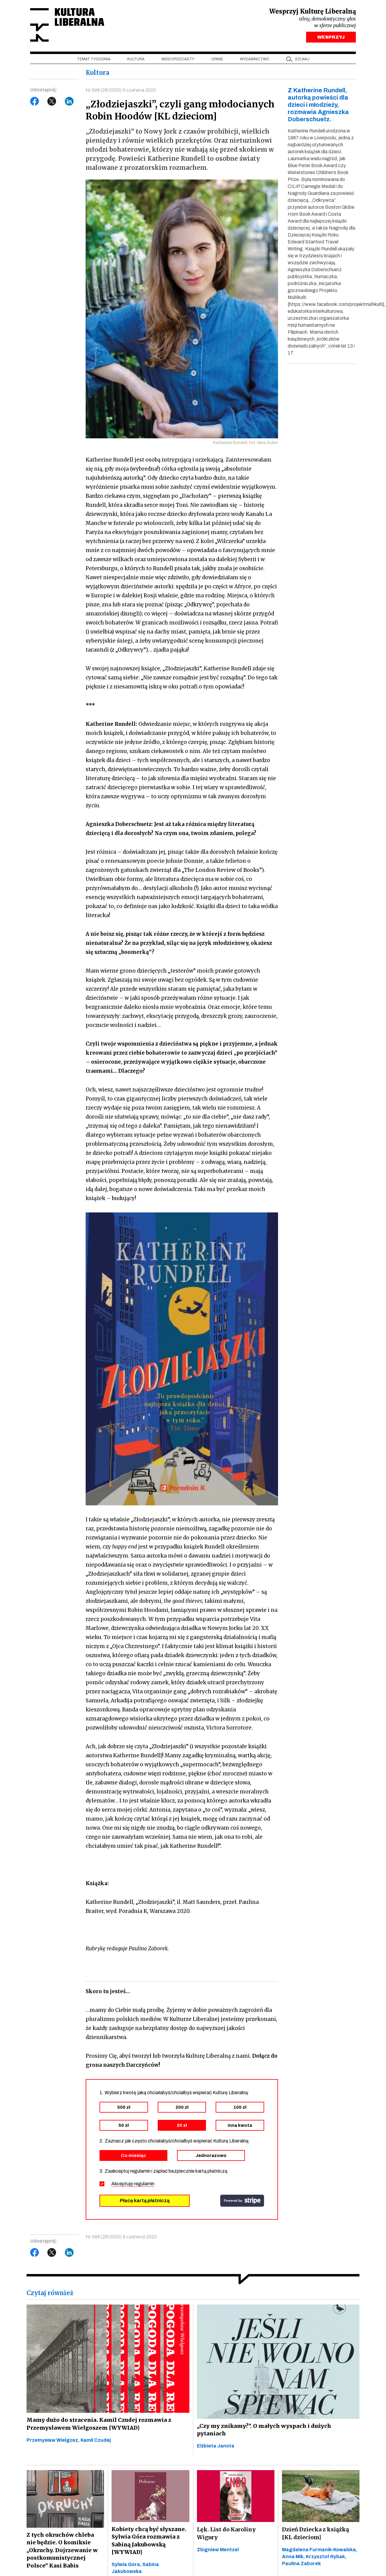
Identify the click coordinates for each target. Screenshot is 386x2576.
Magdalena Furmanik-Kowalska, (319, 2551)
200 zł (182, 2109)
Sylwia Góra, (127, 2567)
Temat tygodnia (93, 61)
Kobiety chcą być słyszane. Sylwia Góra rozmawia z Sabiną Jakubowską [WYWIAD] (149, 2543)
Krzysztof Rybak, (326, 2558)
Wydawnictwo (254, 61)
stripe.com (242, 2202)
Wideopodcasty (177, 61)
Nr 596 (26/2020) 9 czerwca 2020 (121, 91)
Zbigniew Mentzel (218, 2551)
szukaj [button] (302, 61)
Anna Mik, (294, 2558)
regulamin (144, 2185)
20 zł (182, 2127)
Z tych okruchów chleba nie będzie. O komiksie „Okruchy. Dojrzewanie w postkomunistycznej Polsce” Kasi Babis (65, 2553)
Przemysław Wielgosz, (54, 2442)
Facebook (34, 102)
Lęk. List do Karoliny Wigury (226, 2535)
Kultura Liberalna (70, 26)
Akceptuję (132, 2185)
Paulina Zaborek (301, 2565)
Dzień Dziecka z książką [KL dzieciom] (315, 2535)
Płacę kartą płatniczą (144, 2202)
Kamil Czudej (96, 2442)
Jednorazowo (210, 2157)
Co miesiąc (133, 2157)
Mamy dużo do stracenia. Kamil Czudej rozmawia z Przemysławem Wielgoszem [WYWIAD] (97, 2426)
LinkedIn (69, 102)
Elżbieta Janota (215, 2448)
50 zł (124, 2127)
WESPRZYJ (331, 38)
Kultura (135, 61)
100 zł (239, 2109)
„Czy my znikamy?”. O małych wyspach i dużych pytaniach (265, 2432)
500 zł (123, 2109)
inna (240, 2127)
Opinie (217, 61)
